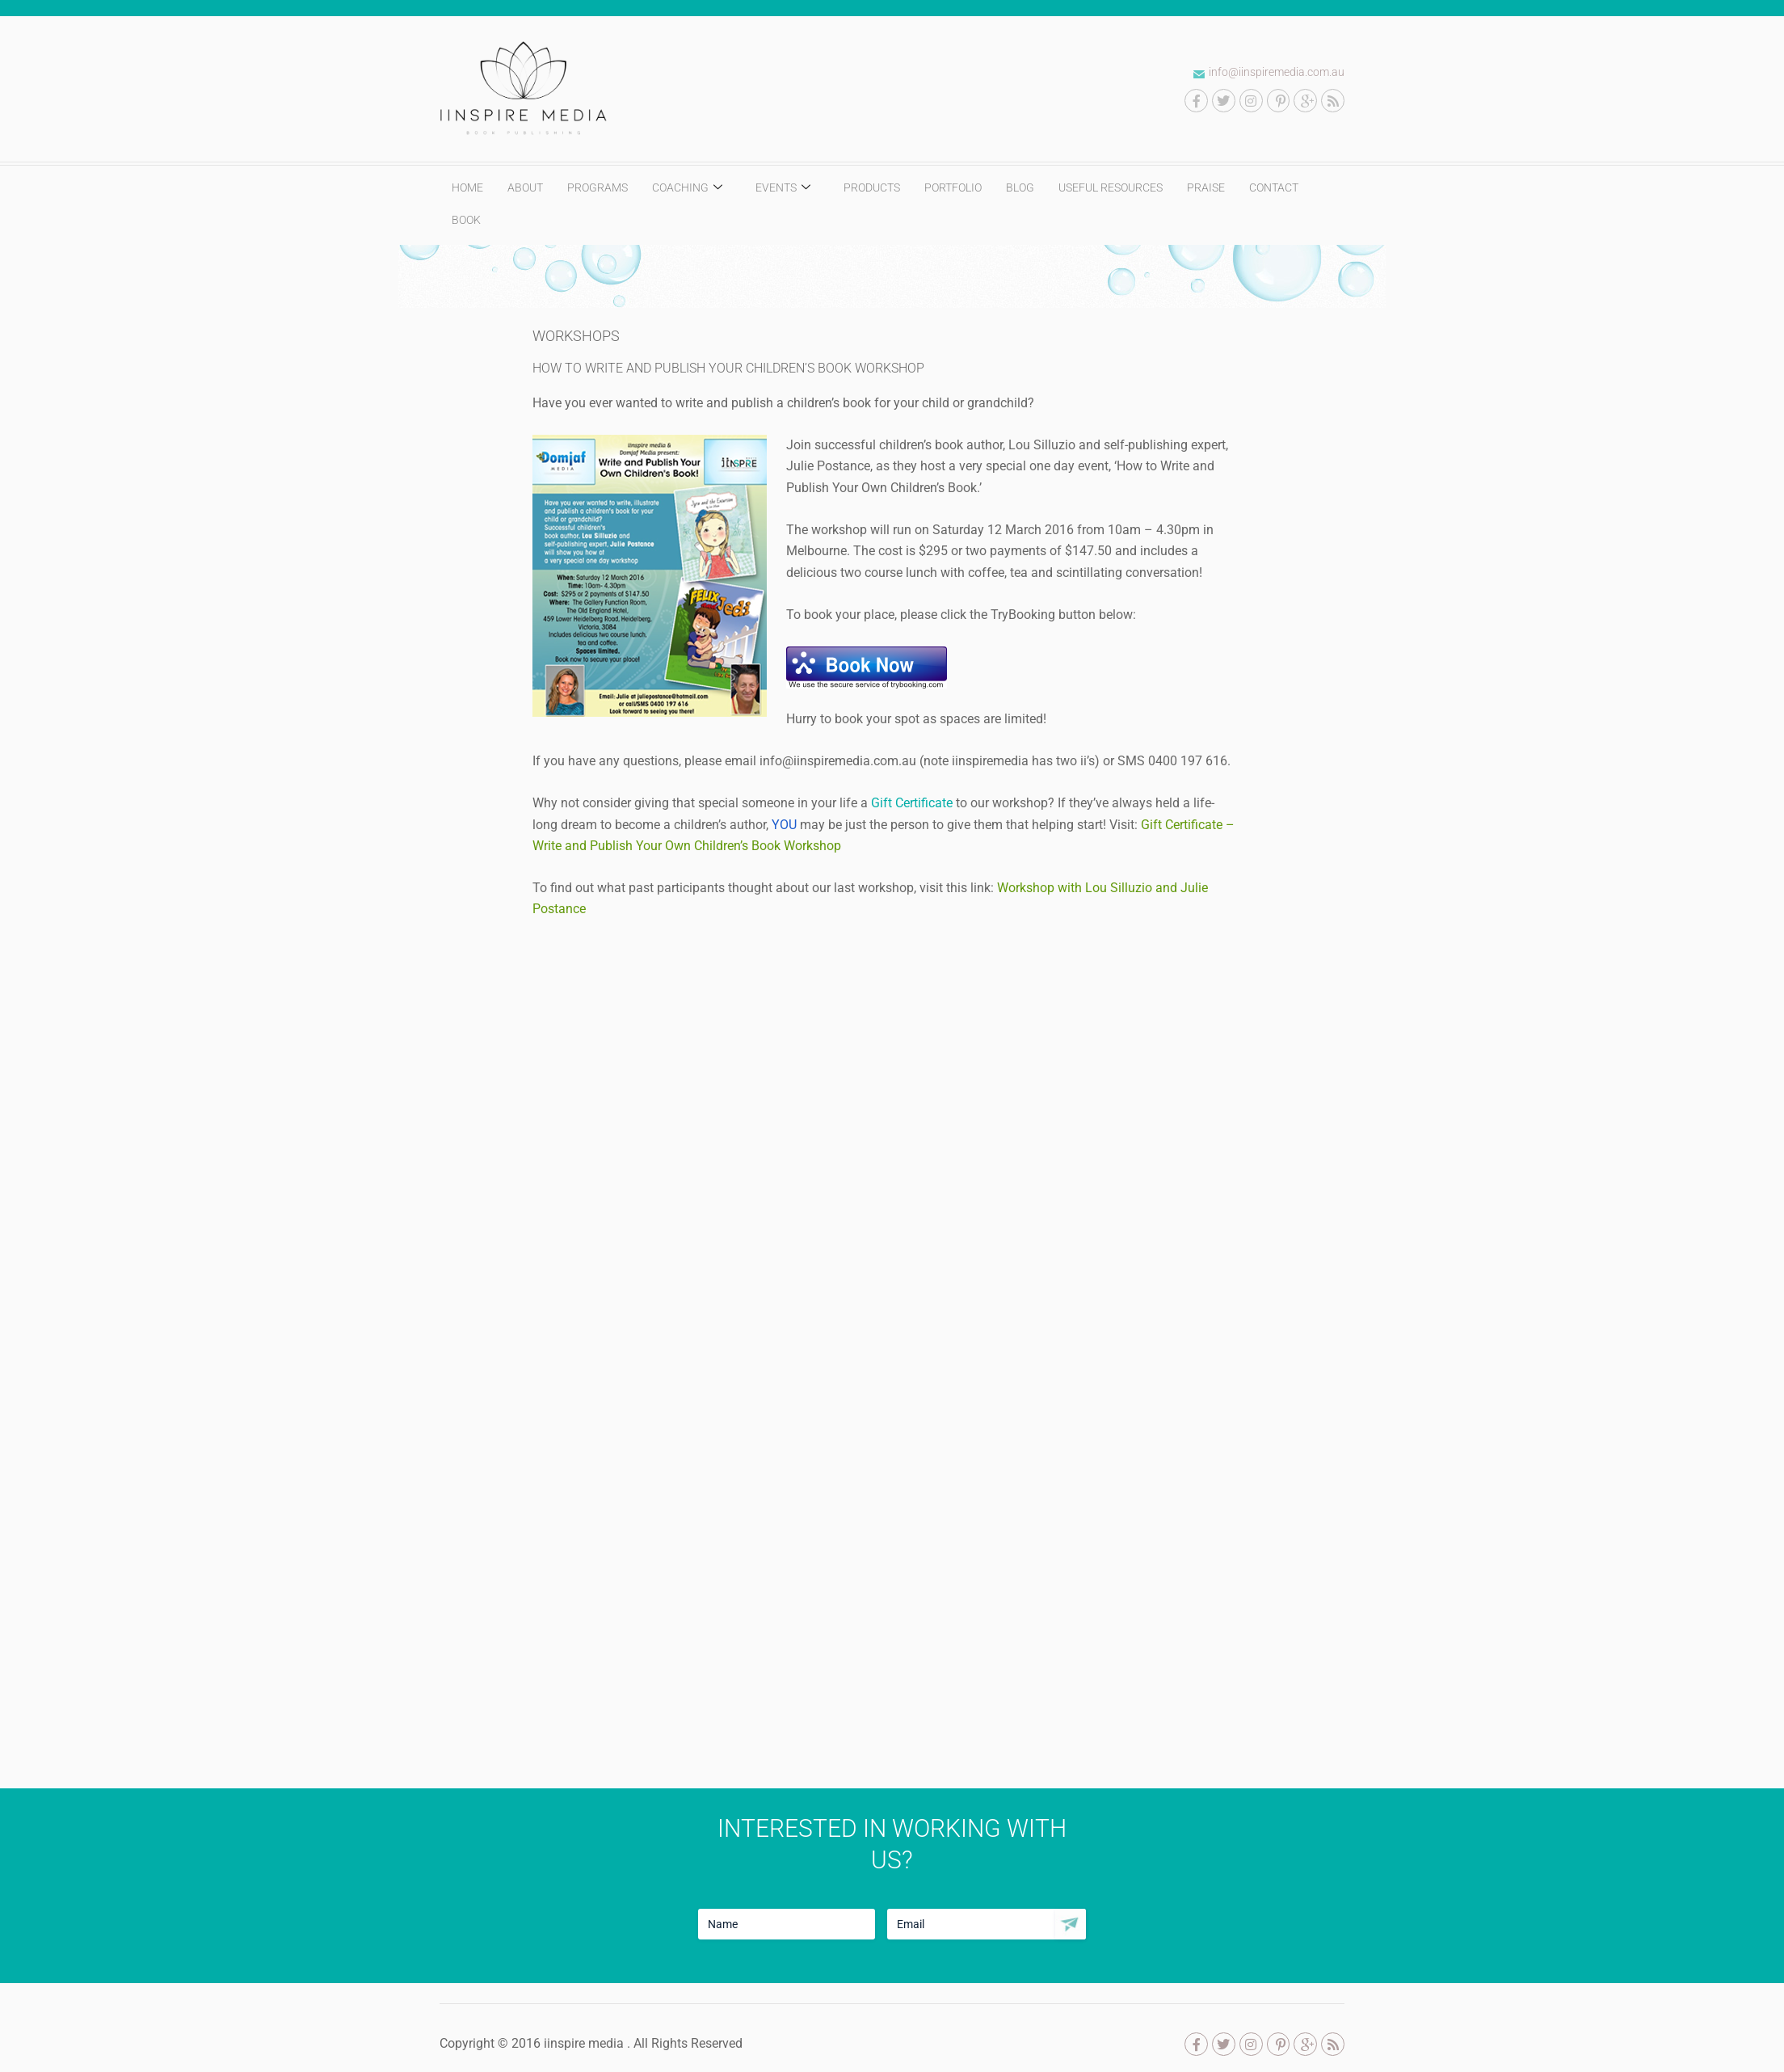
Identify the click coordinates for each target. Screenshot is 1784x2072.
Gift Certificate (910, 803)
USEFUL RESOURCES (1110, 187)
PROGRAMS (597, 187)
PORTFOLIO (953, 187)
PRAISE (1206, 187)
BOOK (466, 219)
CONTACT (1273, 187)
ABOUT (525, 187)
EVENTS (784, 188)
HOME (467, 187)
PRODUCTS (872, 187)
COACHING (689, 188)
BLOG (1020, 187)
